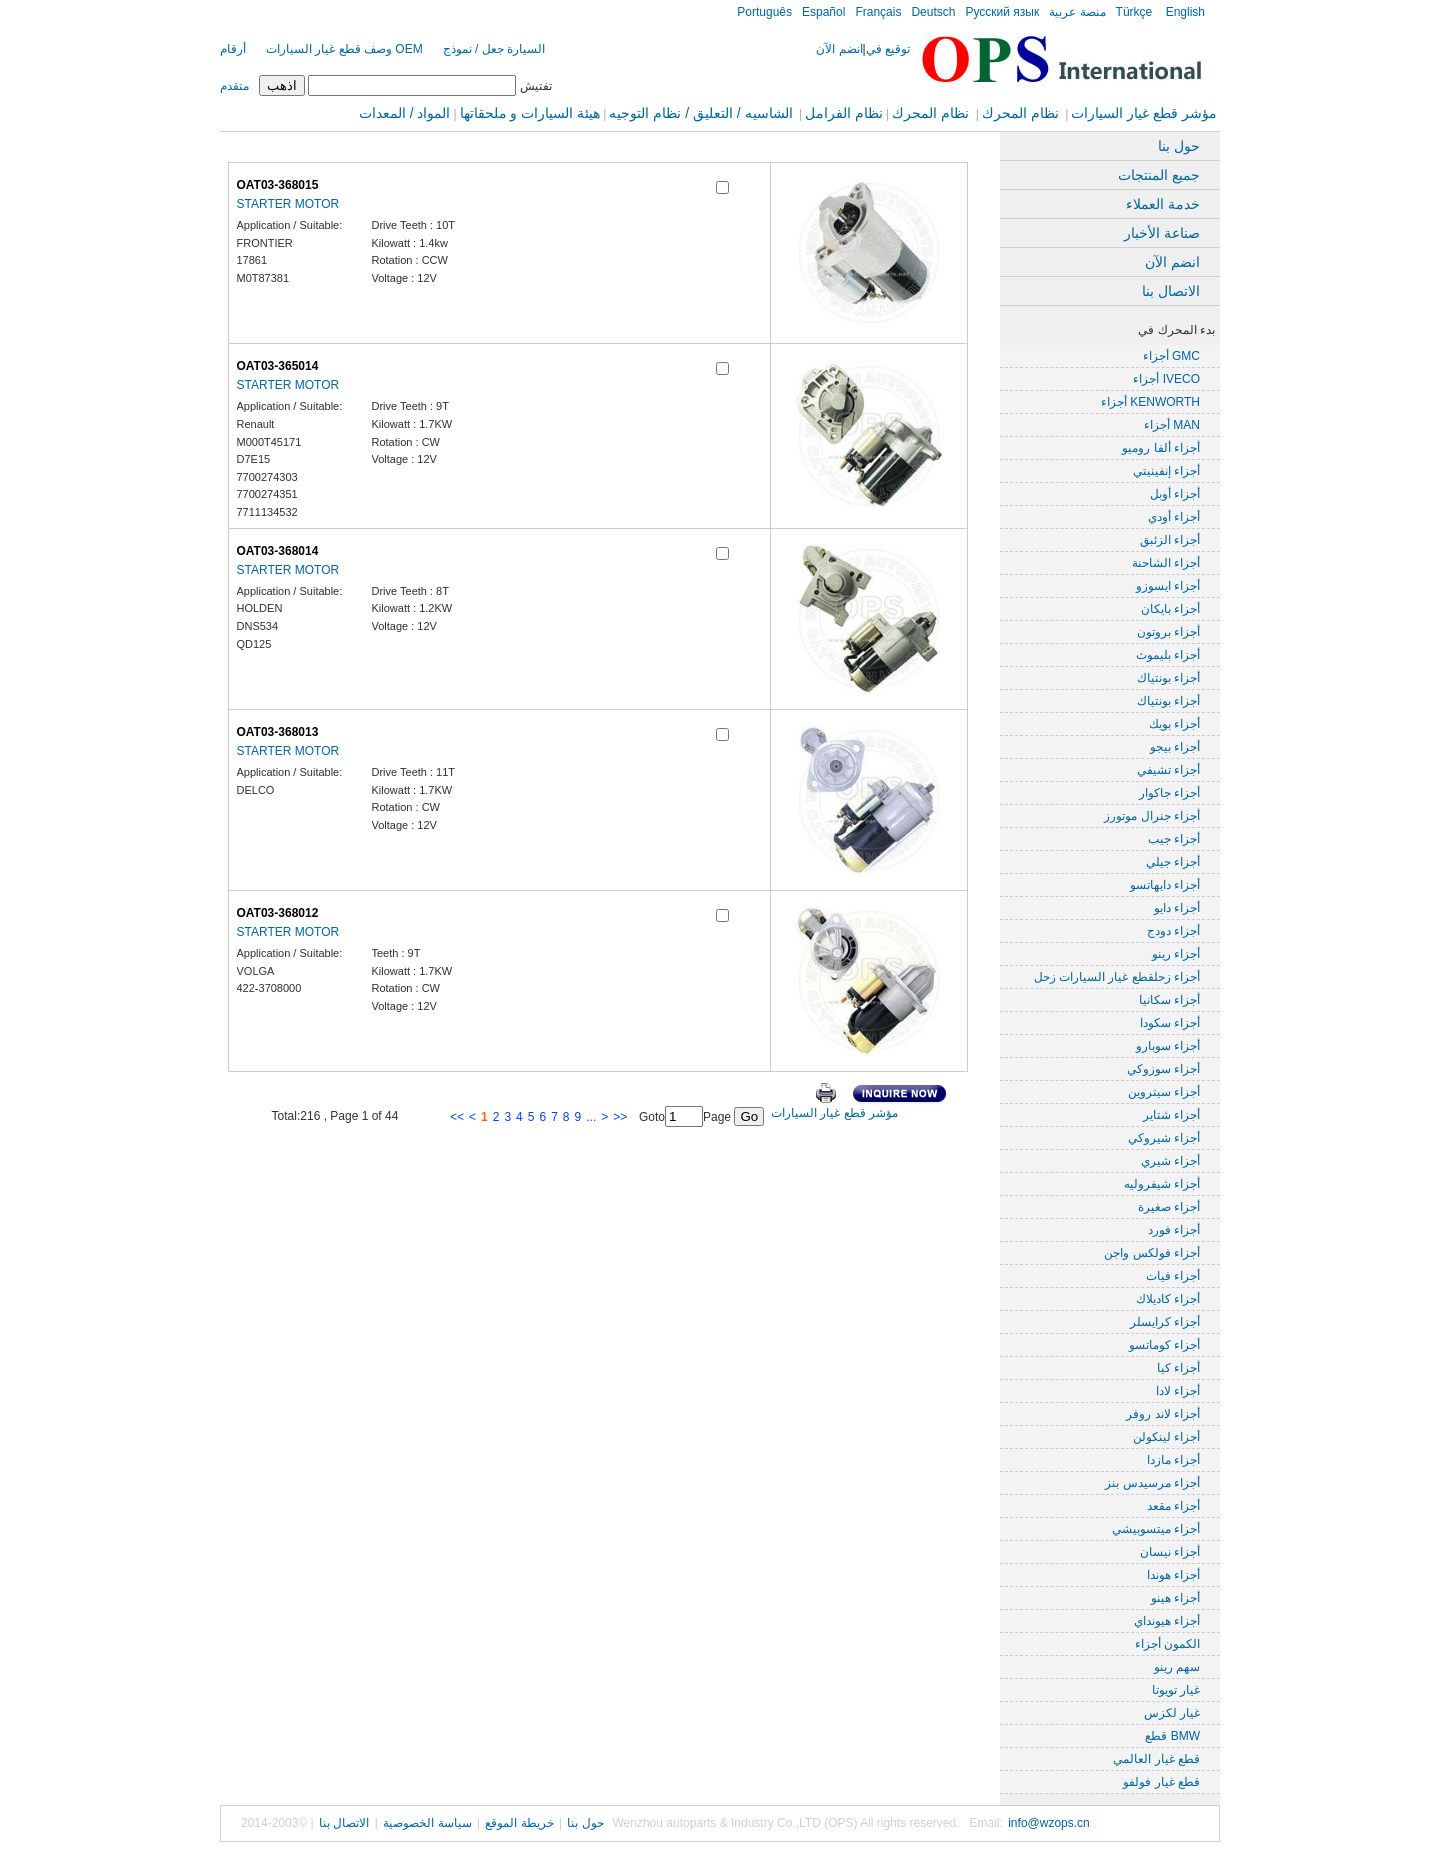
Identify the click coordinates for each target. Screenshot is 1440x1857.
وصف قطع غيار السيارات (329, 49)
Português (764, 12)
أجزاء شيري (1170, 1161)
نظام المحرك (1020, 113)
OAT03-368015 (278, 185)
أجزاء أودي (1174, 517)
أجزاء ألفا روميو (1161, 448)
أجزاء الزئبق (1170, 540)
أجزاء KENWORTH (1150, 402)
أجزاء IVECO (1166, 379)
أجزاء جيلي (1173, 862)
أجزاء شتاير (1171, 1115)
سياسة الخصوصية (427, 1823)
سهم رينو (1177, 1667)
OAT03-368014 (278, 551)
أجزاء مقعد (1173, 1506)
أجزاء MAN (1172, 425)
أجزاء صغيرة (1169, 1207)
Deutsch (933, 12)
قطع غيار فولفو (1161, 1782)
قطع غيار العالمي (1156, 1759)
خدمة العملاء (1163, 204)
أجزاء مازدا (1173, 1460)
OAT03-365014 (278, 366)
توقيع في (888, 49)
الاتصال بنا (1171, 291)
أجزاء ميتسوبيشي (1156, 1529)
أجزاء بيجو (1175, 747)
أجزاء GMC (1171, 356)
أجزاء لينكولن (1166, 1437)
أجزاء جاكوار (1169, 793)
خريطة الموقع (519, 1823)
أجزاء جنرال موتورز (1152, 816)
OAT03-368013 (278, 732)
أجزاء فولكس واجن (1152, 1253)
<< (457, 1117)
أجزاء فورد (1174, 1230)
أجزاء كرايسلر (1165, 1322)
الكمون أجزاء (1167, 1644)
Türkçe (1134, 12)
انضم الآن (839, 49)
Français (878, 12)
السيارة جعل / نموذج (494, 49)
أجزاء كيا (1178, 1368)
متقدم (234, 86)
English (1183, 12)
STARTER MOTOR (288, 204)
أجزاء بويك (1174, 724)
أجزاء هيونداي (1167, 1621)
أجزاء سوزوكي (1163, 1069)
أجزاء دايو (1177, 908)
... (591, 1117)
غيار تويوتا (1176, 1690)
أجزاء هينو (1175, 1598)
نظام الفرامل (844, 113)
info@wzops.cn (1049, 1823)
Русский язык (1002, 12)
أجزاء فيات (1173, 1276)
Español (823, 12)
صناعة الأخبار (1162, 233)
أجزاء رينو (1176, 954)
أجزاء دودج (1173, 931)
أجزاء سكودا (1170, 1023)
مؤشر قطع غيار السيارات (1144, 113)
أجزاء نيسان (1170, 1552)
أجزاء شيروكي (1164, 1138)
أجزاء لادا (1178, 1391)
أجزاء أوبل (1175, 494)
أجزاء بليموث (1168, 655)
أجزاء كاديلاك (1168, 1299)
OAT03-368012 (278, 913)
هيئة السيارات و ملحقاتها (530, 113)
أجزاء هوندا (1173, 1575)
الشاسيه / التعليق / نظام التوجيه (700, 113)
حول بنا (1179, 146)
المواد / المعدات (405, 113)
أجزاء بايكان (1170, 609)
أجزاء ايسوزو (1168, 586)
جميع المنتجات (1159, 175)
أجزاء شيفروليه (1162, 1184)
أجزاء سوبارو (1168, 1046)
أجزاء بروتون (1168, 632)
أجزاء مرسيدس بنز (1152, 1483)
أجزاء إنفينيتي (1166, 471)
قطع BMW (1172, 1736)
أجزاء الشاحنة (1166, 563)
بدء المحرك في (1176, 330)
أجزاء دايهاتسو (1165, 885)
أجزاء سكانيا (1169, 1000)
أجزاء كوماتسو (1164, 1345)
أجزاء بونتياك (1168, 678)
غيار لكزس (1172, 1713)
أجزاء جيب (1174, 839)
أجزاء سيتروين (1164, 1092)
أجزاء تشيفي (1168, 770)
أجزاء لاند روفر (1163, 1414)
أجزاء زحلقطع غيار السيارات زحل (1117, 977)
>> (620, 1117)
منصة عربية (1077, 12)
